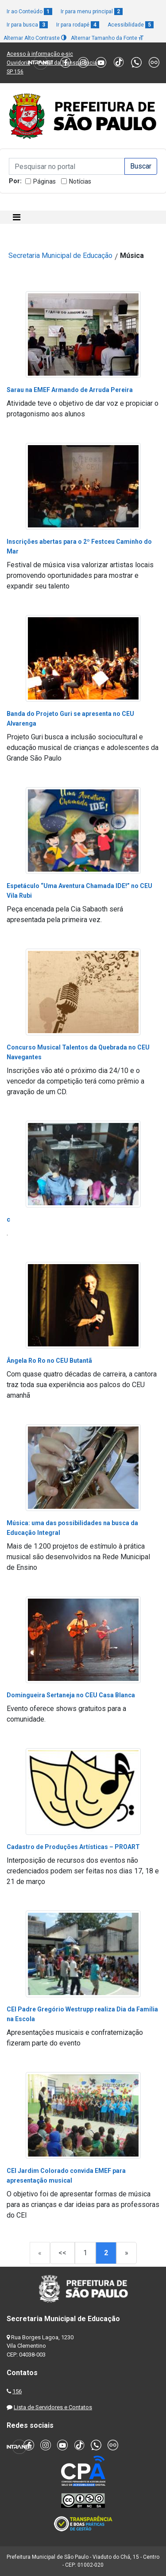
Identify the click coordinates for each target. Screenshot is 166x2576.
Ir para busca (27, 24)
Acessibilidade (131, 24)
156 (17, 2391)
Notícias (80, 181)
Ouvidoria (18, 63)
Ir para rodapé (77, 24)
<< (62, 2253)
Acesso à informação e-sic (40, 54)
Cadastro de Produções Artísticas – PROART (73, 1846)
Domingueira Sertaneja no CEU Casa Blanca (71, 1695)
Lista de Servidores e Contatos (53, 2407)
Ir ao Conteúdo (29, 11)
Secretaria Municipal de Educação (60, 255)
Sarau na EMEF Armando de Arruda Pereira (70, 389)
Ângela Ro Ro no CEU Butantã (49, 1360)
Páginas (44, 181)
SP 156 (15, 72)
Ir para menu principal (92, 11)
